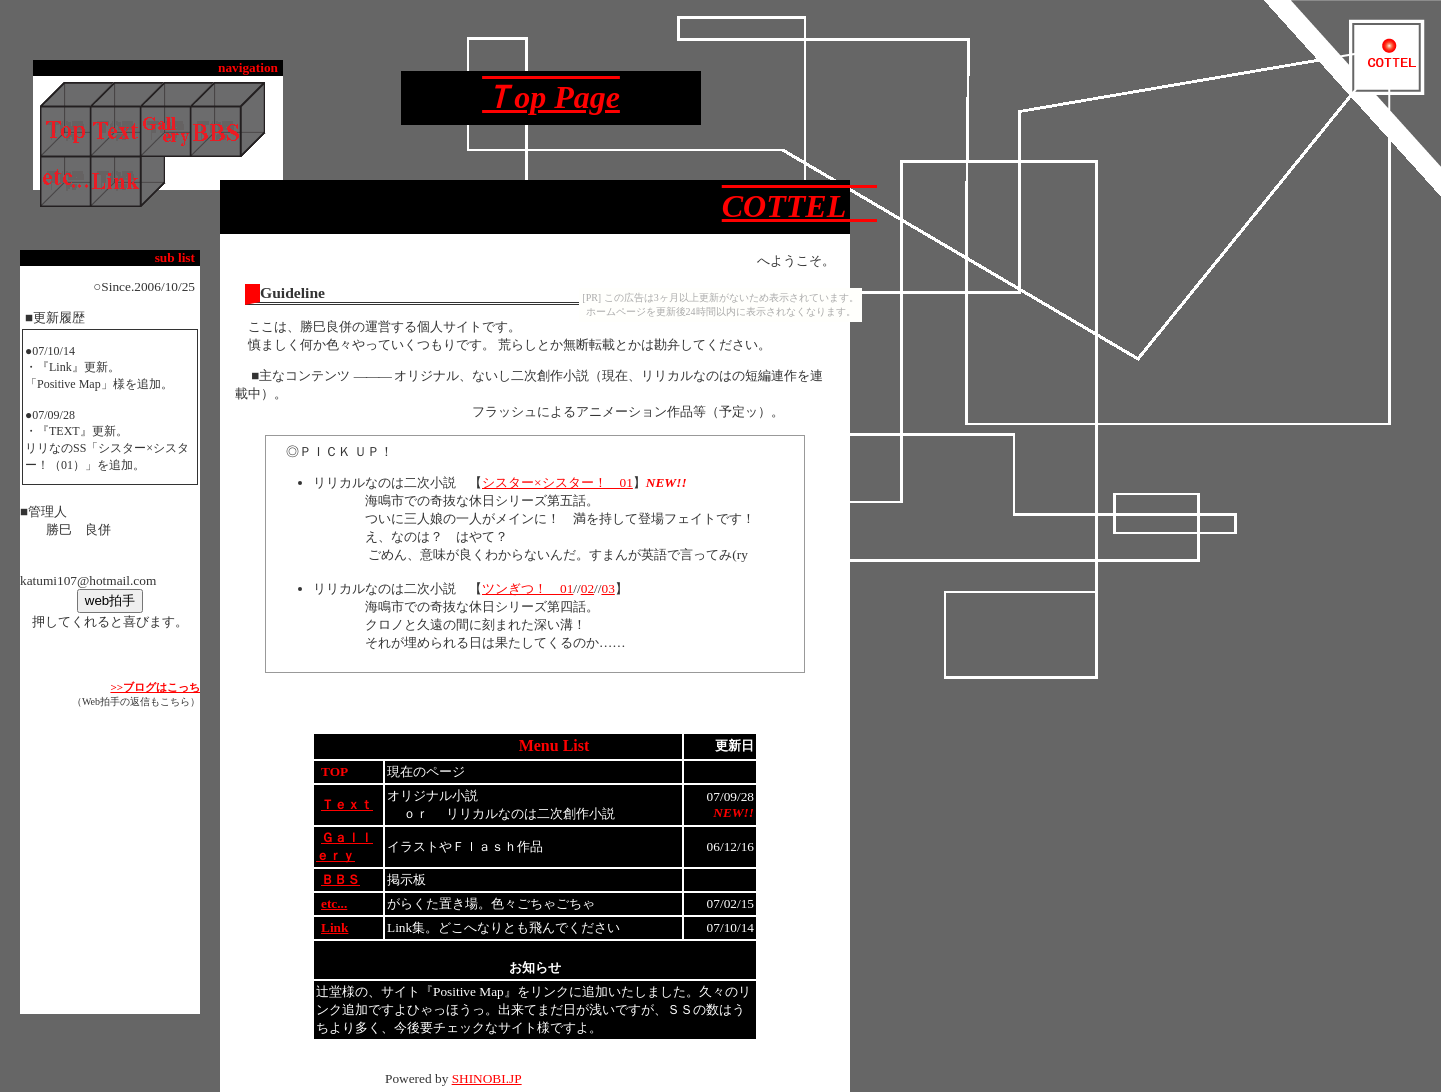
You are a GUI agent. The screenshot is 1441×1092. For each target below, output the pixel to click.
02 (587, 588)
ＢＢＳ (340, 879)
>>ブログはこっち (155, 687)
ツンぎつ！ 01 (527, 588)
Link (334, 927)
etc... (334, 903)
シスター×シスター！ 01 (557, 482)
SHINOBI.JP (487, 1078)
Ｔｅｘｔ (347, 804)
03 (607, 588)
